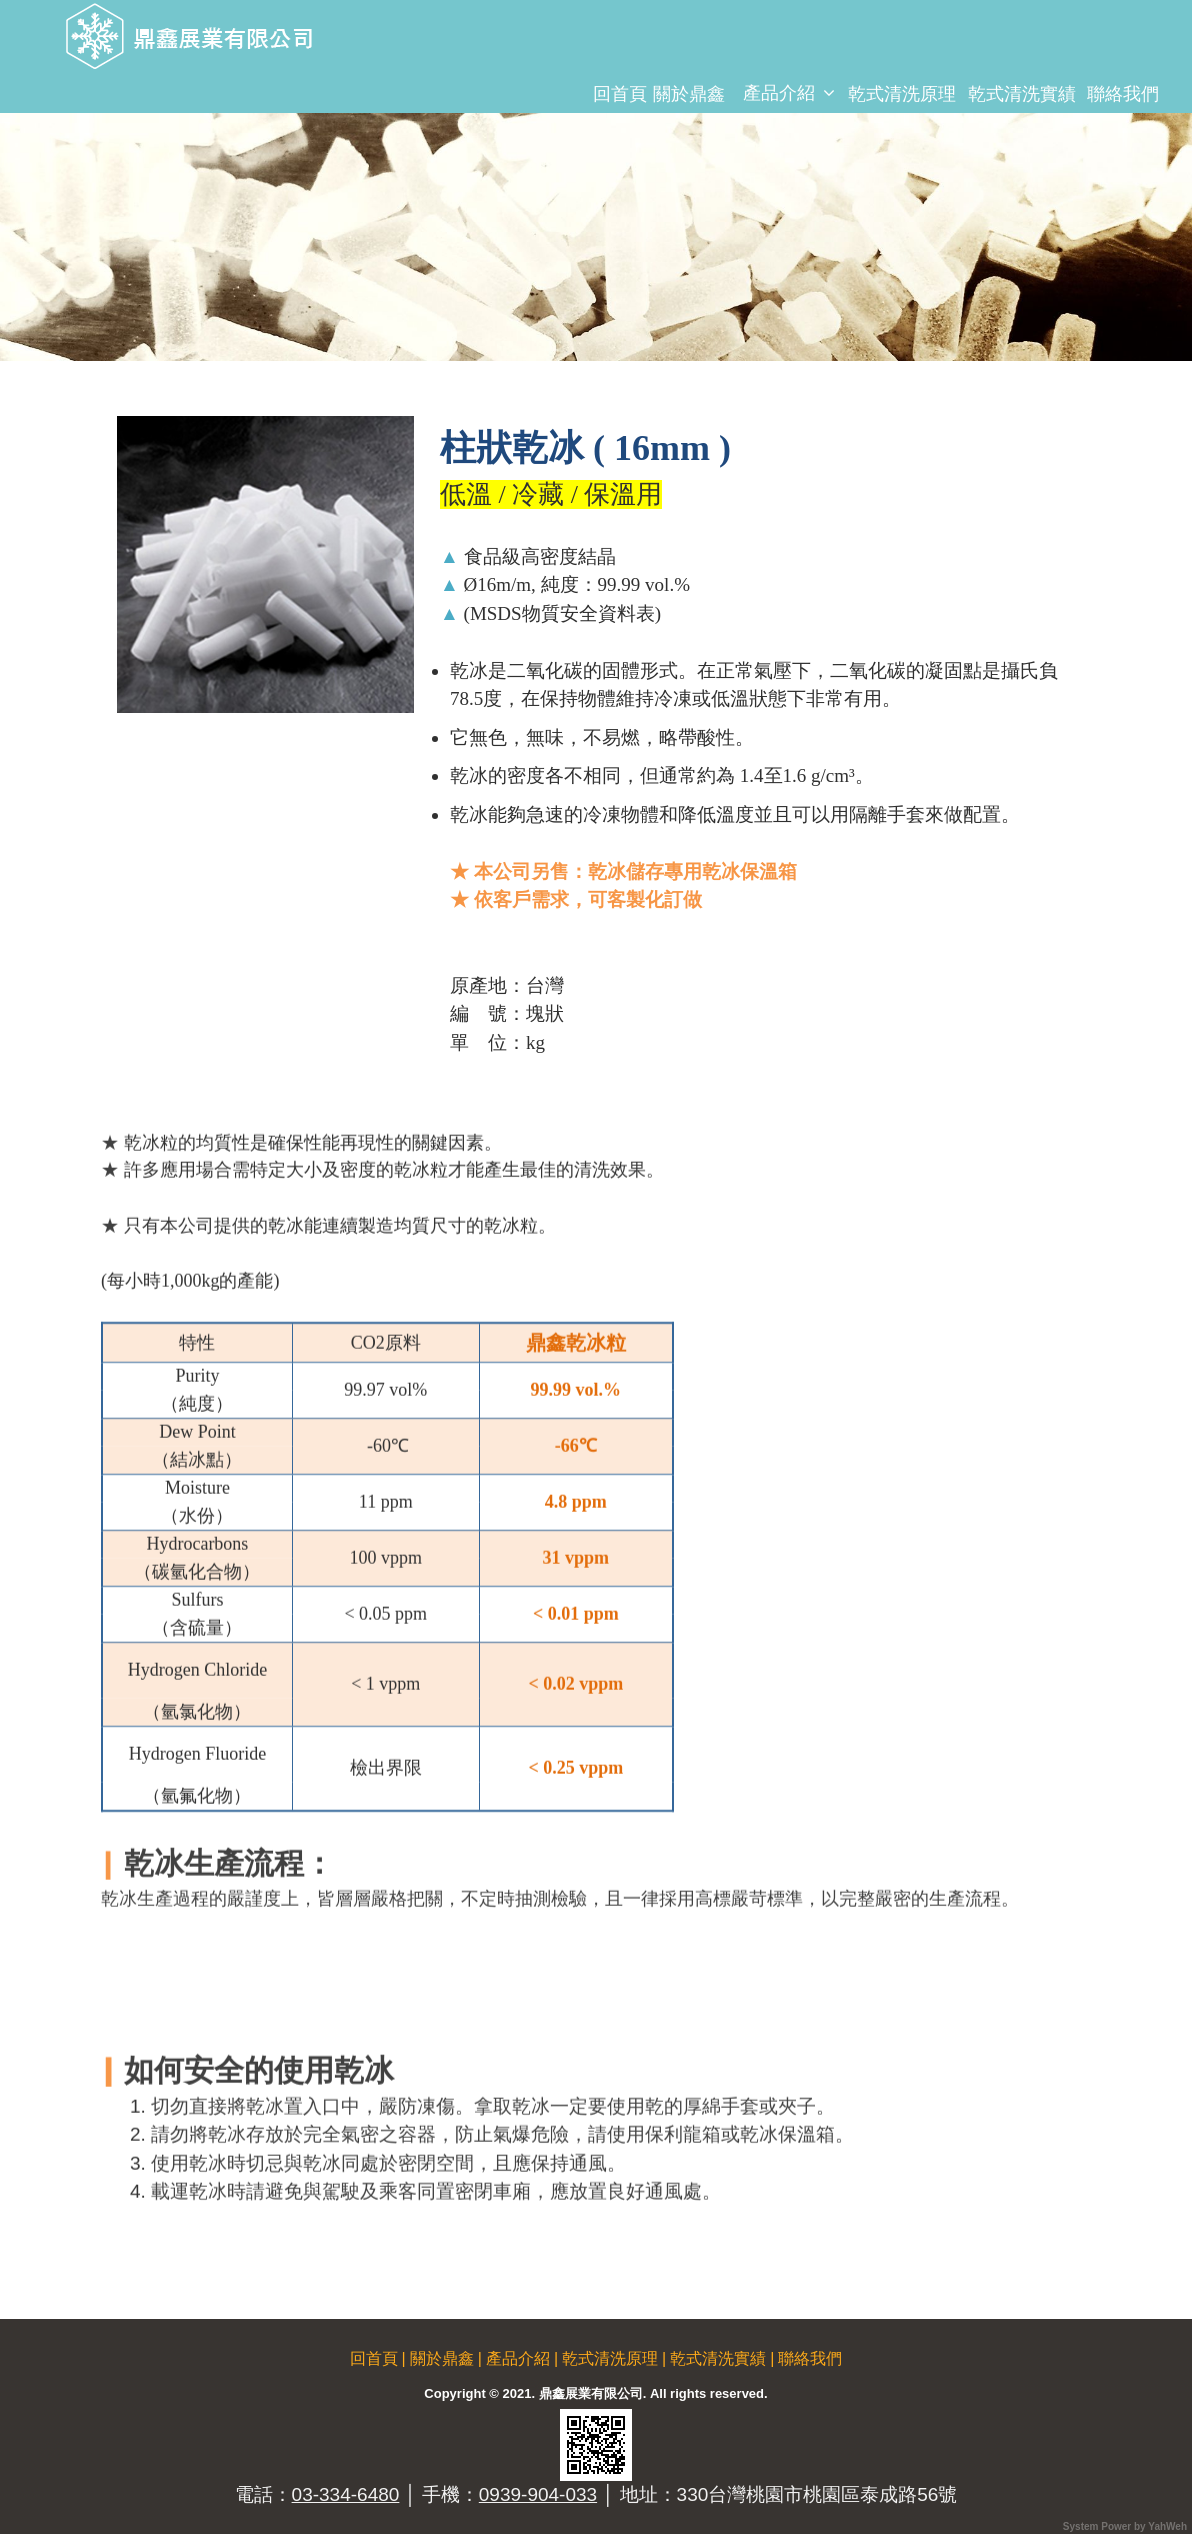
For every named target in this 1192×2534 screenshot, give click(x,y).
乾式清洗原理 (902, 94)
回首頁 (620, 94)
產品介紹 (779, 93)
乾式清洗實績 (1022, 94)
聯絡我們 (1123, 94)
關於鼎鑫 (689, 94)
